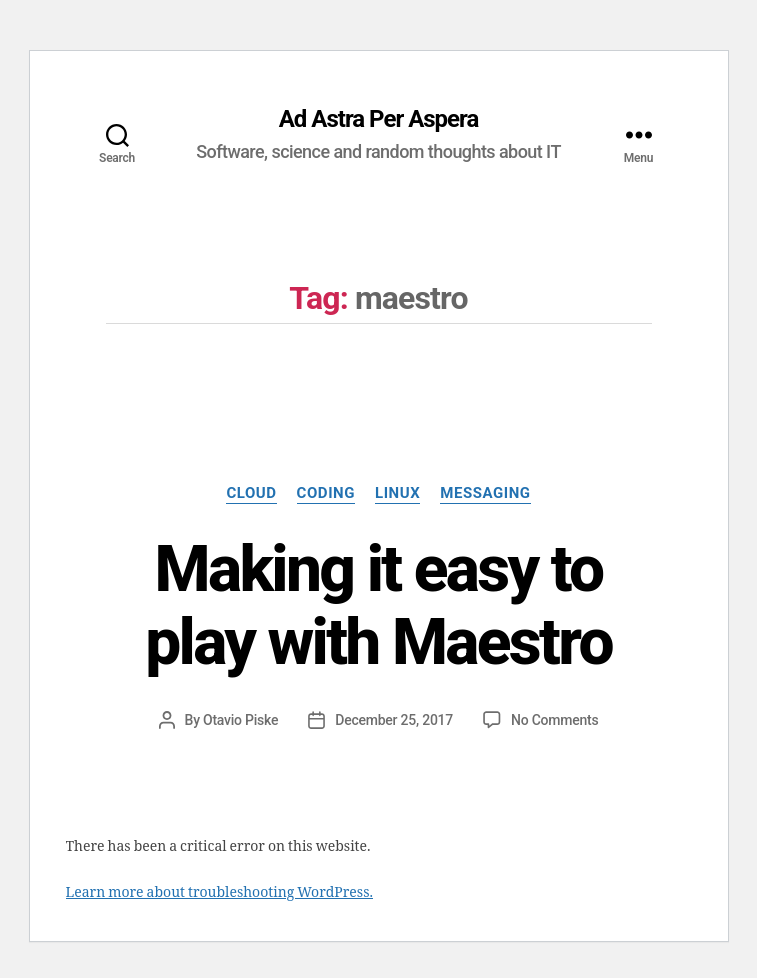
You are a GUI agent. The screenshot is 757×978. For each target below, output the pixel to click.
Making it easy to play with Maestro (378, 606)
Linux (397, 493)
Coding (326, 493)
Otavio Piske (240, 720)
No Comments (554, 720)
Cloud (251, 493)
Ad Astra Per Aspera (379, 119)
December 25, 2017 (394, 720)
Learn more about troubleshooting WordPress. (219, 892)
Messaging (485, 493)
